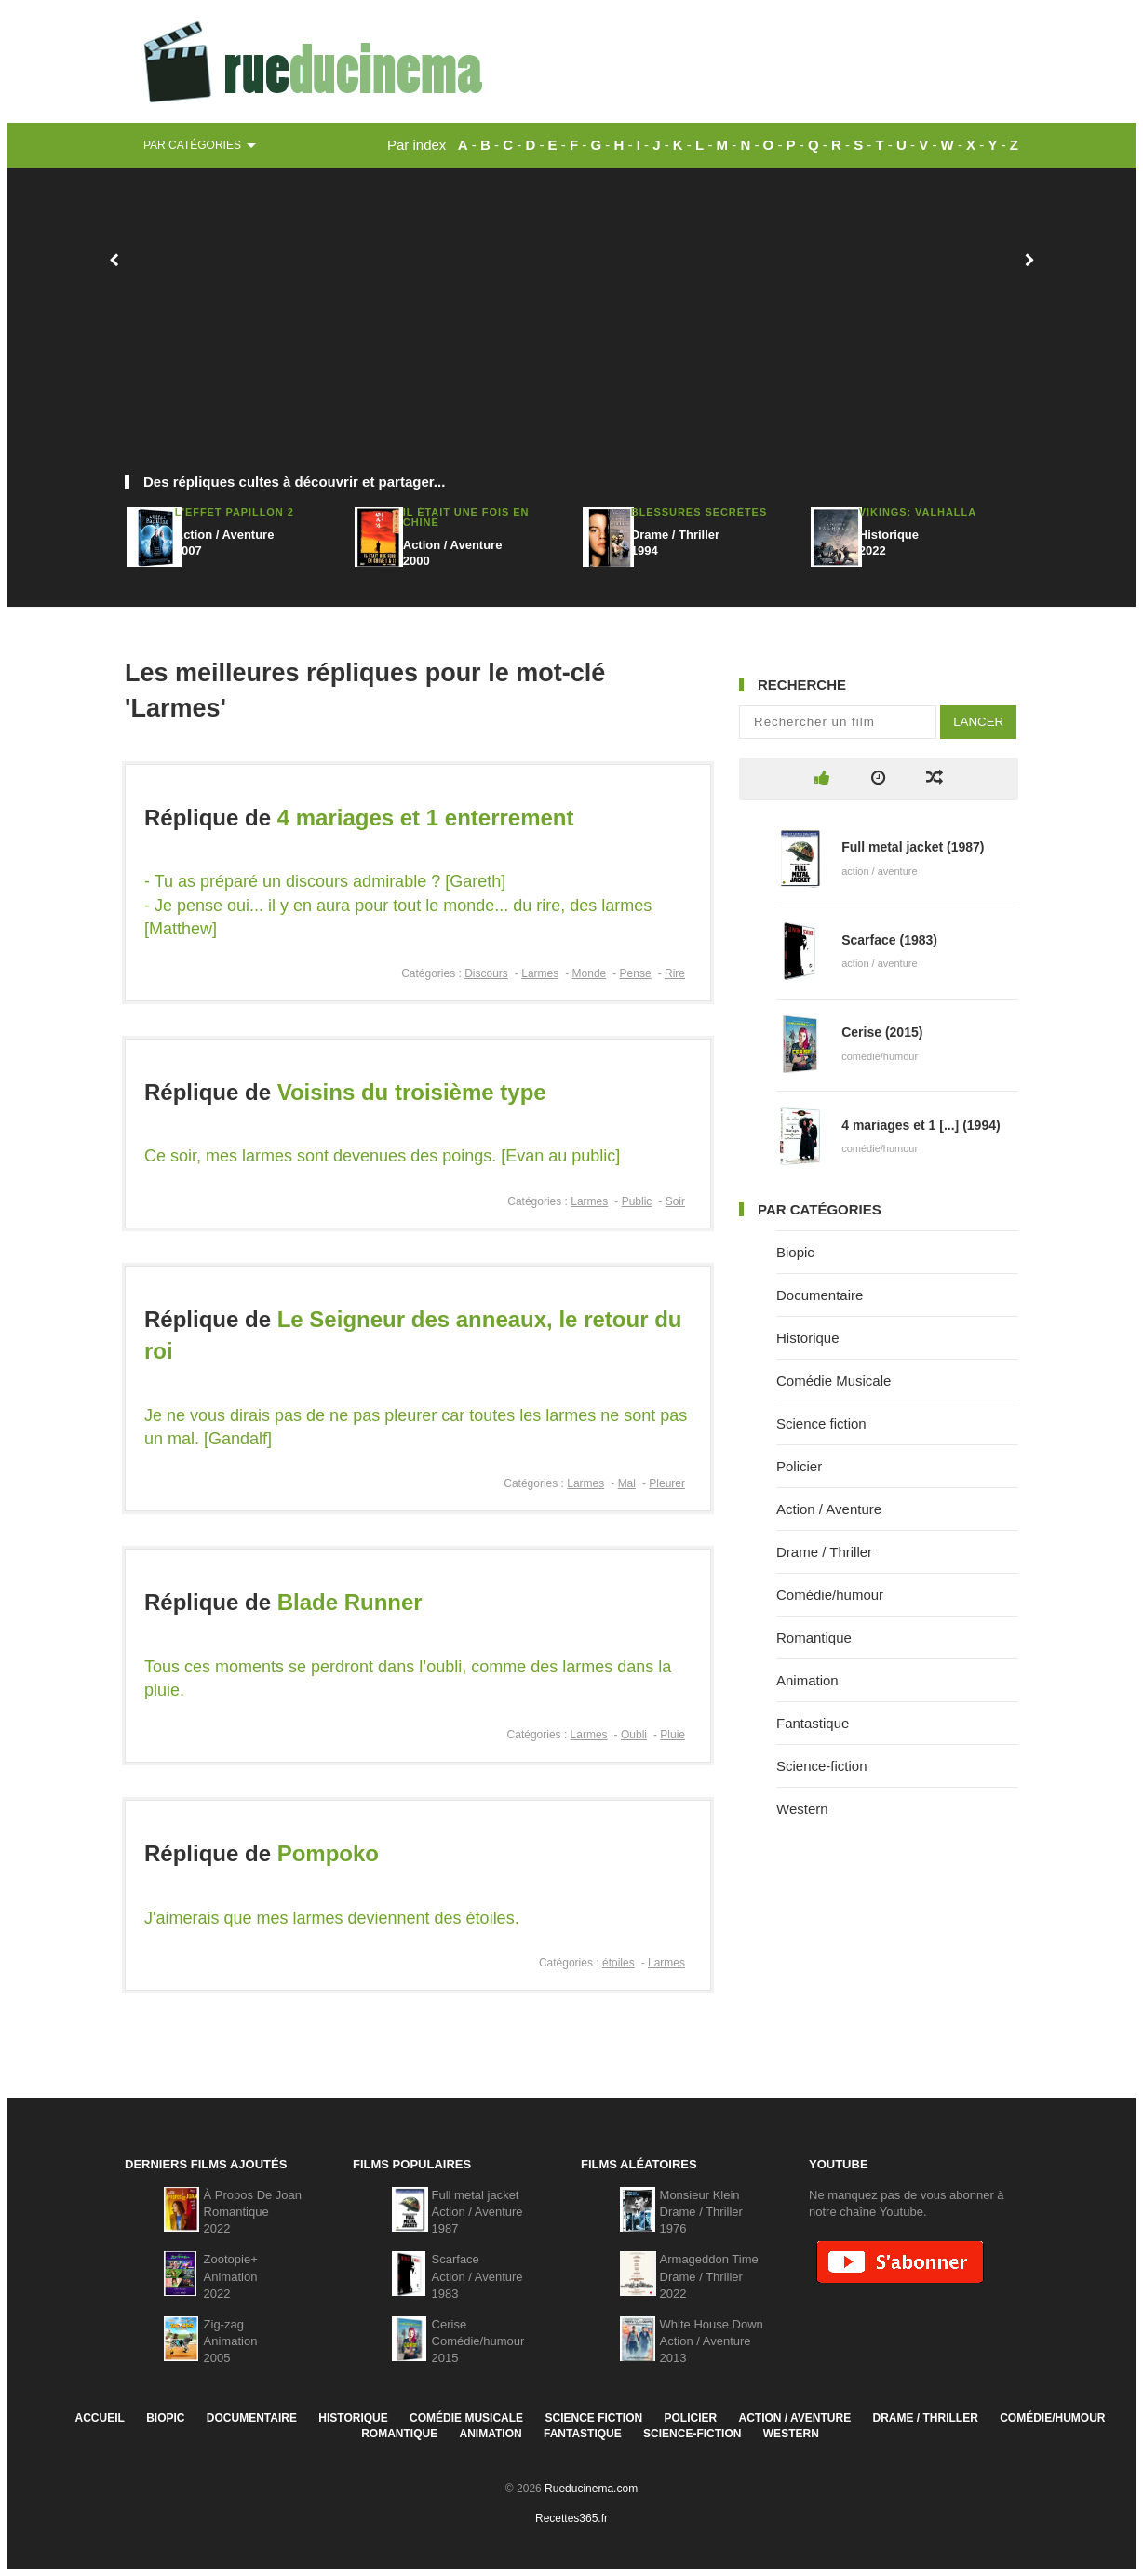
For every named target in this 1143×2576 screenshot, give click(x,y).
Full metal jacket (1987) (912, 846)
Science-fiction (821, 1766)
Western (802, 1809)
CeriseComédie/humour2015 (478, 2341)
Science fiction (821, 1423)
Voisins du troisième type (411, 1092)
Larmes (539, 973)
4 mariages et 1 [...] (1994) (920, 1125)
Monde (589, 973)
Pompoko (328, 1853)
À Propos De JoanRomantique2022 (253, 2211)
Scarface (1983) (889, 939)
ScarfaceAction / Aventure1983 (477, 2276)
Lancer (978, 722)
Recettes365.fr (571, 2518)
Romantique (814, 1637)
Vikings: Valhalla (917, 511)
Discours (486, 973)
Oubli (634, 1734)
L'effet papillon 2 (234, 511)
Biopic (795, 1252)
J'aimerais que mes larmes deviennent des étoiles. (331, 1918)
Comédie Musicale (833, 1381)
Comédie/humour (829, 1595)
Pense (636, 973)
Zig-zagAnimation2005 (231, 2341)
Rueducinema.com (591, 2488)
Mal (627, 1483)
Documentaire (819, 1295)
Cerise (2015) (881, 1032)
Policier (799, 1466)
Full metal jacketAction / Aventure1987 (477, 2211)
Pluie (672, 1734)
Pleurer (667, 1483)
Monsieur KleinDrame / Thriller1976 (701, 2211)
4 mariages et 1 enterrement (425, 817)
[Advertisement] (571, 330)
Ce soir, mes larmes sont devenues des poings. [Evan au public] (382, 1156)
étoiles (618, 1962)
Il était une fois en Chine (466, 517)
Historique (808, 1338)
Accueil (99, 2417)
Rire (675, 973)
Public (637, 1201)
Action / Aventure (828, 1509)
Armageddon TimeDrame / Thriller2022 (709, 2276)
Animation (807, 1680)
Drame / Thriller (824, 1552)
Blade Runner (350, 1602)
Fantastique (812, 1723)
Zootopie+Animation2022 (231, 2276)
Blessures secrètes (699, 511)
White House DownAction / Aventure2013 (711, 2341)
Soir (675, 1201)
